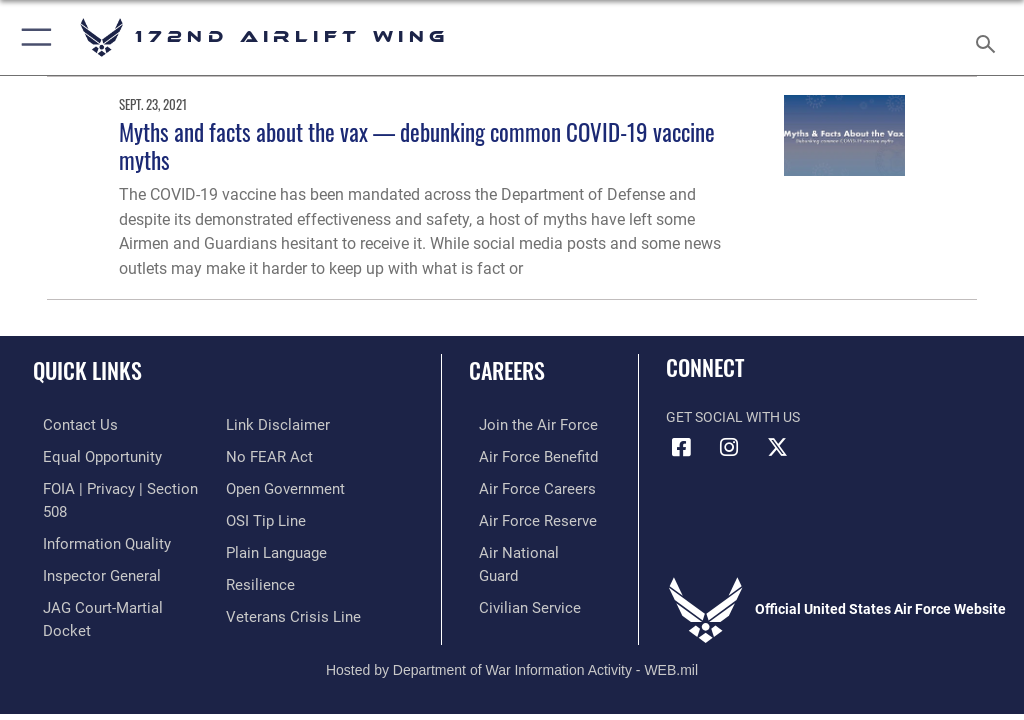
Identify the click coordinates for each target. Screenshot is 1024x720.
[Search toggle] (989, 37)
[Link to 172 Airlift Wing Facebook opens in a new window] (681, 448)
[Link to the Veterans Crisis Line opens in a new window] (287, 577)
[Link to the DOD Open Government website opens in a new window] (282, 454)
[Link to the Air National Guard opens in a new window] (526, 547)
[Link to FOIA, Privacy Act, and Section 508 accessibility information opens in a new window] (117, 485)
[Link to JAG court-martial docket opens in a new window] (112, 577)
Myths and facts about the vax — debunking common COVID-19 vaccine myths (417, 145)
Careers (507, 370)
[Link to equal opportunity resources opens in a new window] (89, 454)
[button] (32, 37)
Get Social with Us (733, 417)
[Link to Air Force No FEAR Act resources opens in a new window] (265, 424)
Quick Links (87, 370)
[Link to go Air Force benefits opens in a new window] (524, 454)
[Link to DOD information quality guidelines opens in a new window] (93, 516)
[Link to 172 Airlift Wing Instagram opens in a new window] (729, 448)
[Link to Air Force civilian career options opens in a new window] (514, 577)
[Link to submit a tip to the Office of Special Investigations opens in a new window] (262, 485)
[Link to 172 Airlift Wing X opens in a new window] (777, 448)
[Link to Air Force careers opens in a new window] (522, 485)
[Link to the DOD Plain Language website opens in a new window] (274, 516)
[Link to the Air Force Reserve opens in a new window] (522, 516)
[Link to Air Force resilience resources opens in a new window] (256, 547)
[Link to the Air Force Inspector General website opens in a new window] (88, 547)
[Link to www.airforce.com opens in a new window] (523, 424)
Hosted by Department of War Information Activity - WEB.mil (512, 645)
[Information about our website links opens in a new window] (79, 608)
